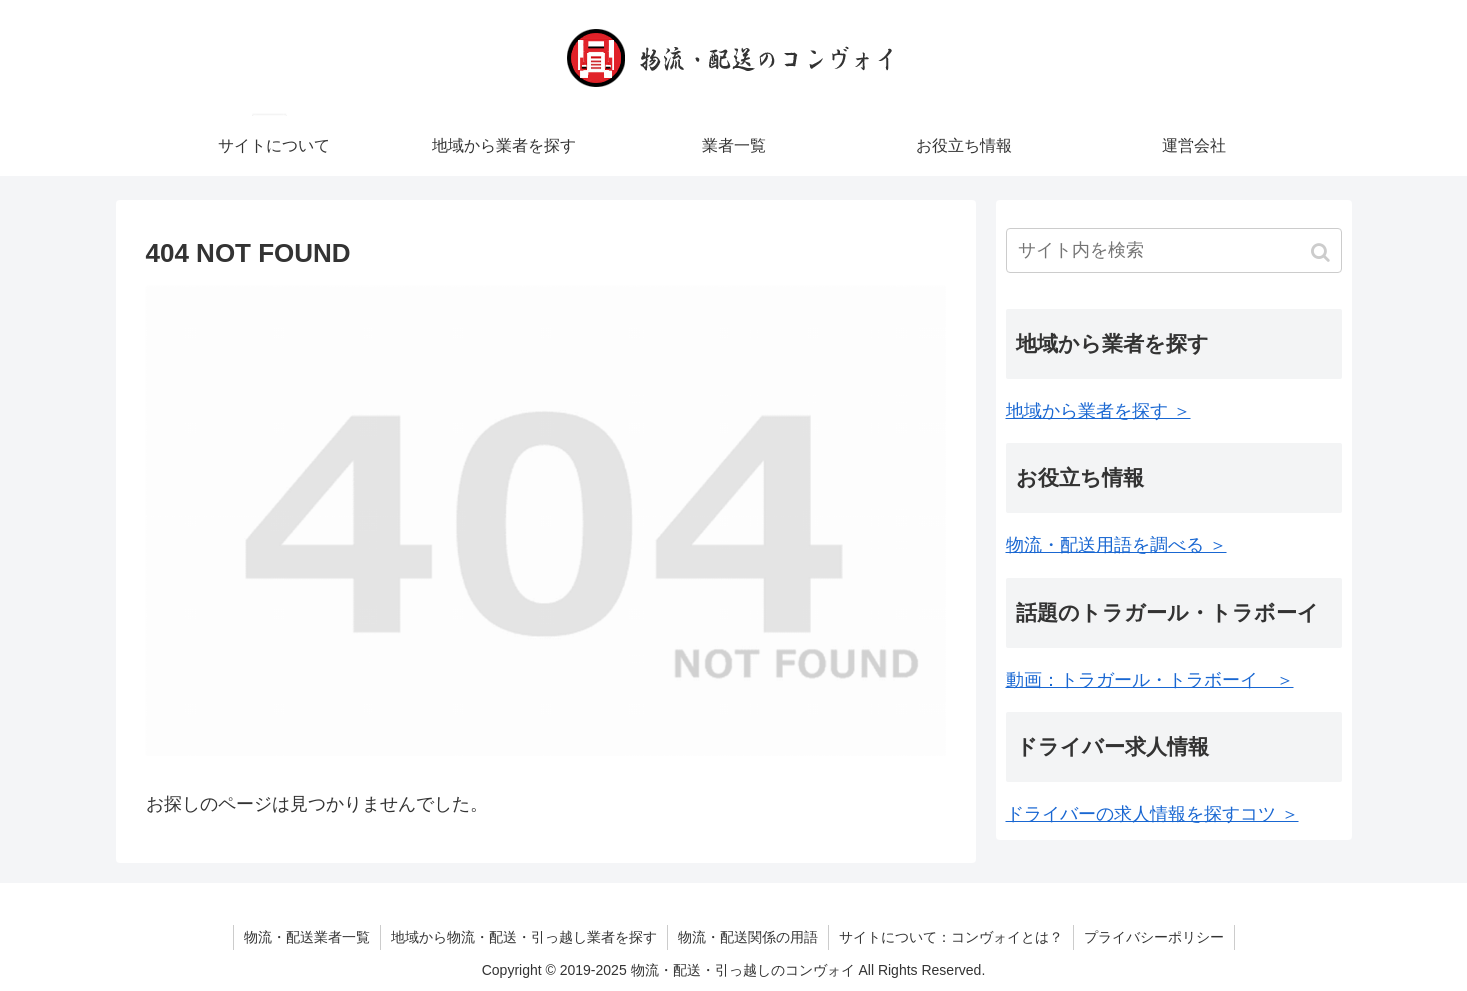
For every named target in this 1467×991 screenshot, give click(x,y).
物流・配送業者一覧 (307, 937)
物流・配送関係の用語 (748, 937)
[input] (1174, 250)
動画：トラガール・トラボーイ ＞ (1150, 680)
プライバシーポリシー (1154, 937)
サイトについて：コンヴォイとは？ (951, 937)
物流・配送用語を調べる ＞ (1116, 545)
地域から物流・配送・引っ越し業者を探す (524, 937)
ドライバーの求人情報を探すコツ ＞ (1152, 814)
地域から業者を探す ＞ (1098, 411)
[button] (1322, 252)
